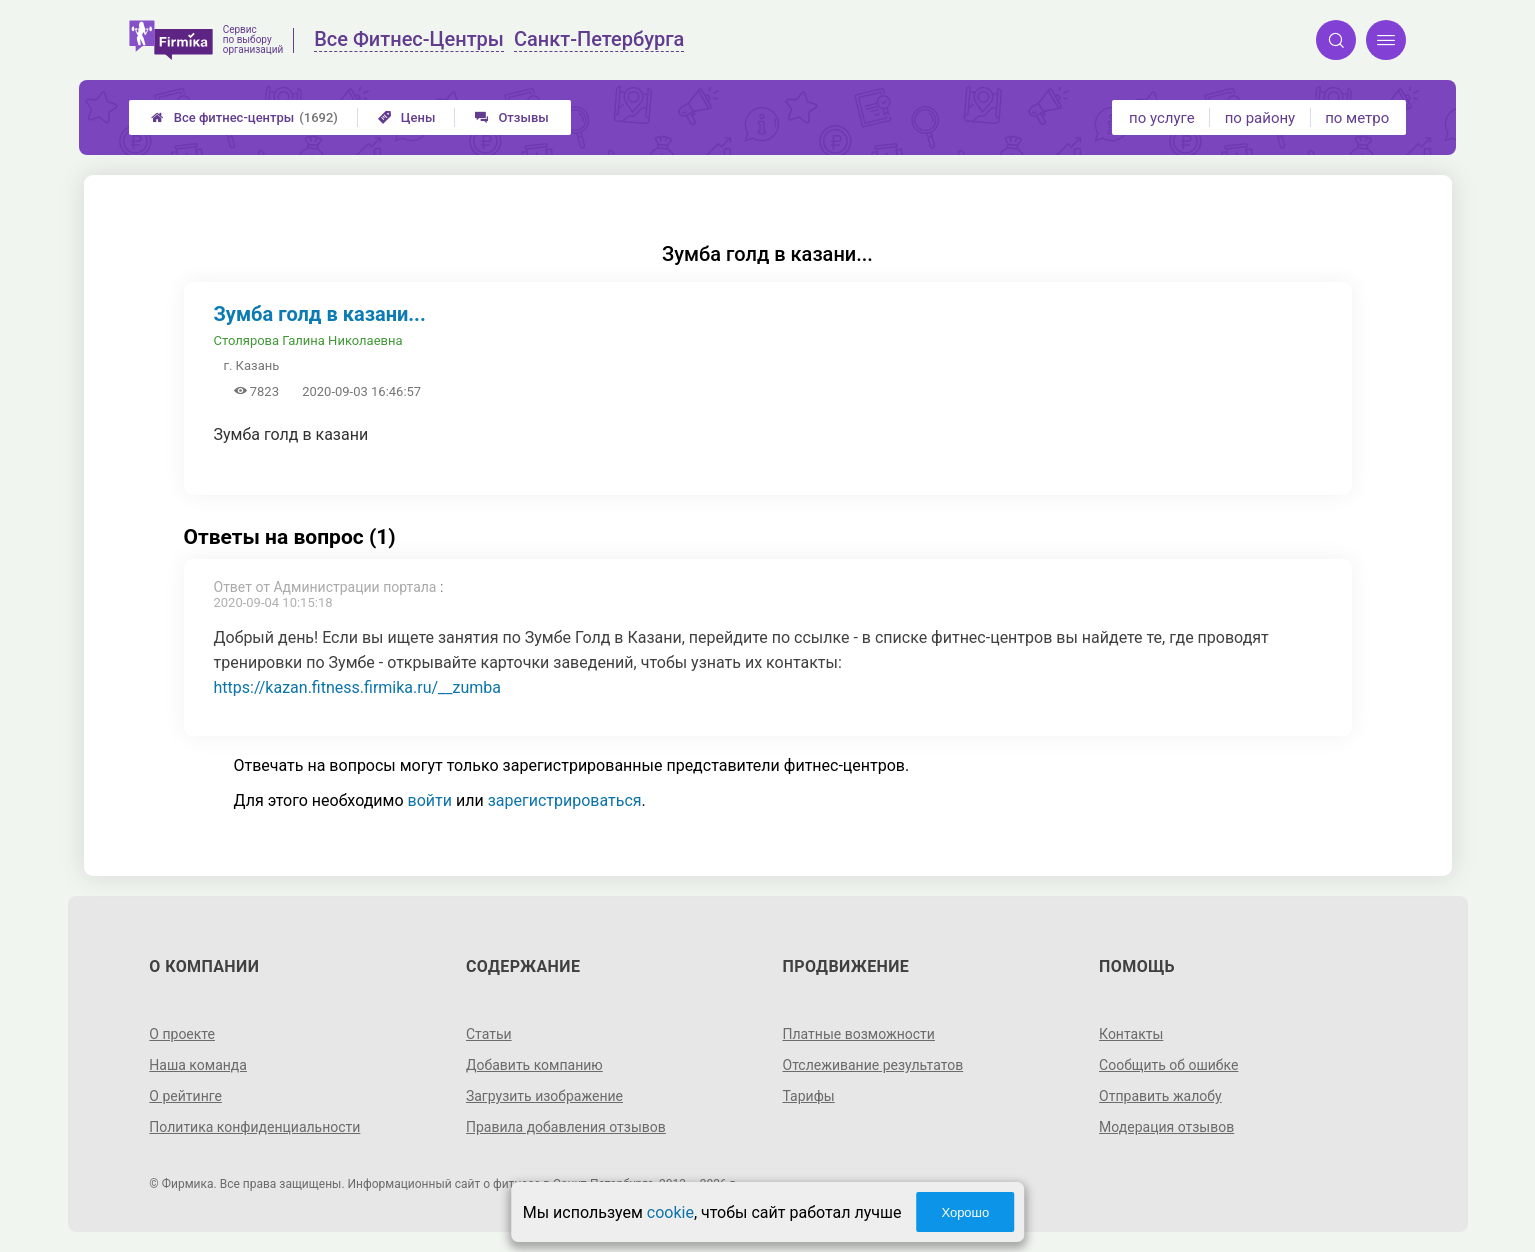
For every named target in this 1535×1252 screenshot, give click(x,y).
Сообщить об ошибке (1168, 1065)
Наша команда (198, 1065)
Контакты (1131, 1034)
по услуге (1162, 118)
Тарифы (809, 1096)
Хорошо (965, 1212)
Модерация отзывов (1166, 1127)
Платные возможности (859, 1034)
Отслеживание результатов (873, 1065)
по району (1260, 118)
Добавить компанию (534, 1065)
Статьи (489, 1034)
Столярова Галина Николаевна (308, 340)
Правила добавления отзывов (566, 1127)
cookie (670, 1212)
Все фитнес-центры (244, 117)
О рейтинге (185, 1096)
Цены (407, 117)
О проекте (182, 1034)
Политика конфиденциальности (254, 1127)
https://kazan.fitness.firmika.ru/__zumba (358, 687)
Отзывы (511, 117)
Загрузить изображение (544, 1096)
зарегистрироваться (565, 800)
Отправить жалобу (1160, 1096)
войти (430, 800)
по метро (1357, 118)
